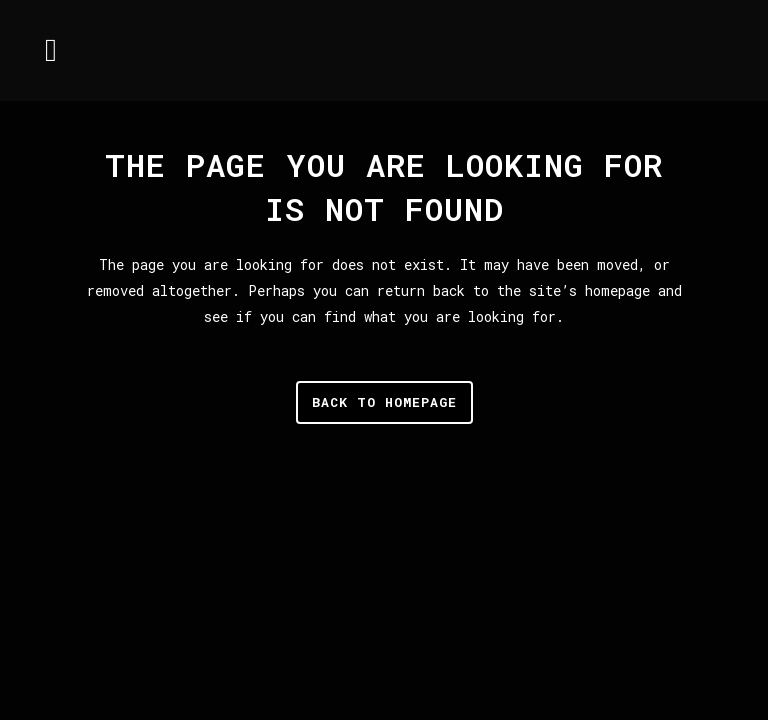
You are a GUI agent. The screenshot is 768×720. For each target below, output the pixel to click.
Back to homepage (384, 402)
